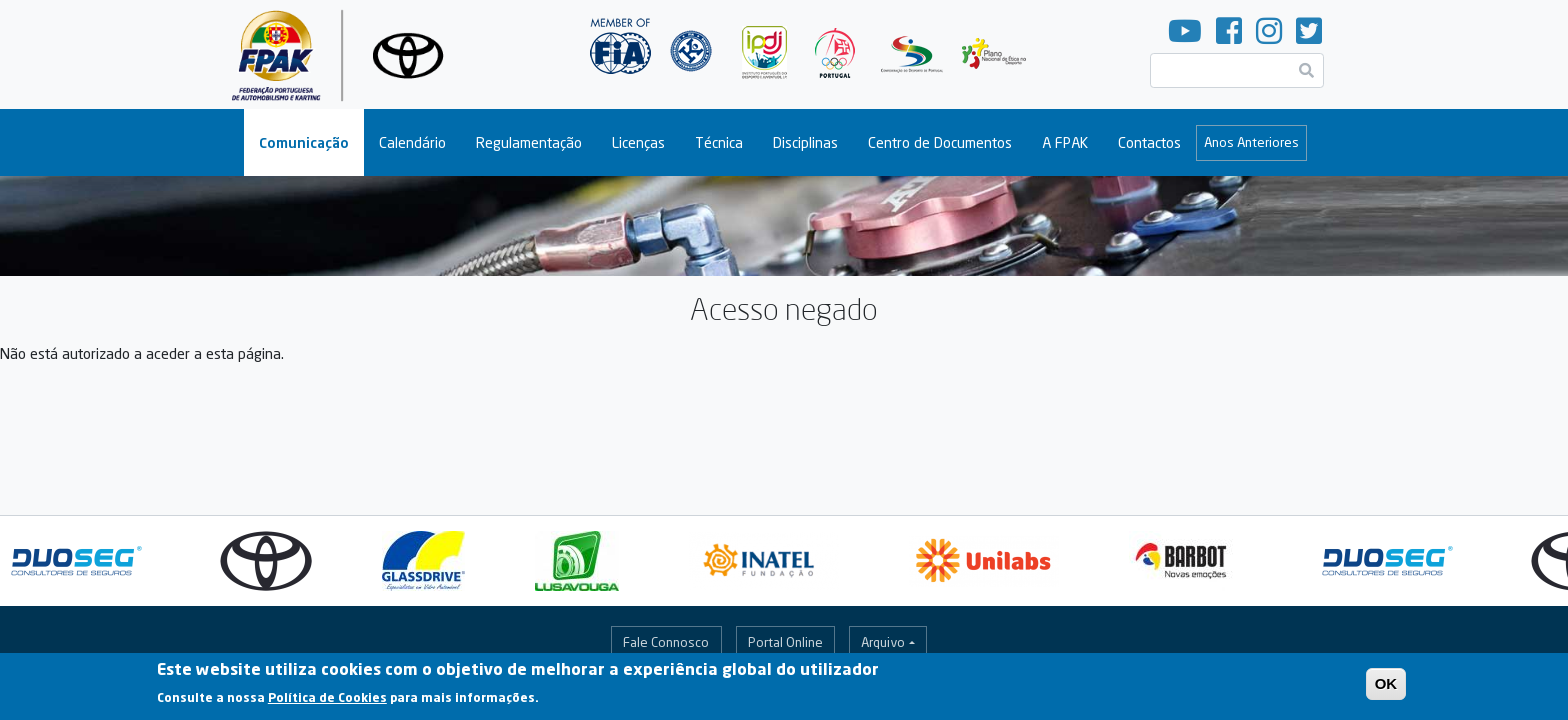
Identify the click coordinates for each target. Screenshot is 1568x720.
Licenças (638, 142)
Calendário (412, 142)
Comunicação (304, 142)
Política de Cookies (327, 702)
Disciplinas (805, 142)
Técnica (719, 142)
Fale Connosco (666, 642)
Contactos (1149, 142)
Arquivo (883, 642)
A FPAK (1065, 142)
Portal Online (785, 642)
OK (1386, 687)
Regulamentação (529, 142)
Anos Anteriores (1251, 142)
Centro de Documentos (940, 142)
